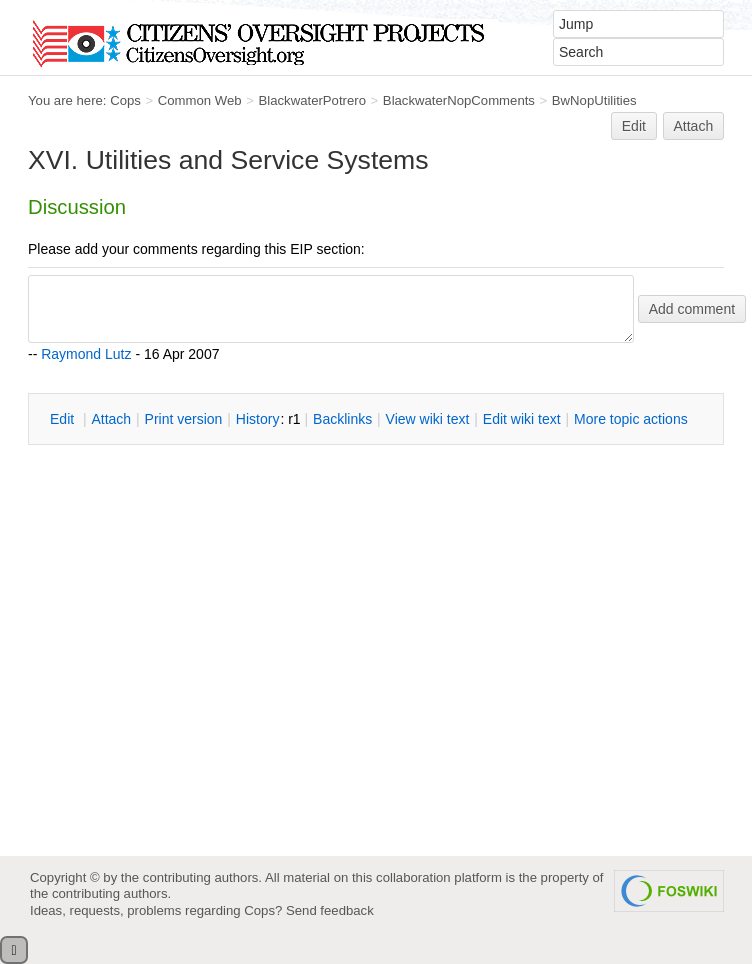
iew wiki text (428, 419)
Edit (634, 126)
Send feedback (330, 910)
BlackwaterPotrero (312, 100)
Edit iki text (522, 419)
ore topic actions (631, 419)
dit (64, 419)
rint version (184, 419)
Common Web (200, 100)
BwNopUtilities (594, 100)
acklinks (342, 419)
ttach (111, 419)
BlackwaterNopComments (459, 100)
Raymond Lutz (86, 354)
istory (258, 419)
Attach (694, 126)
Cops (125, 100)
